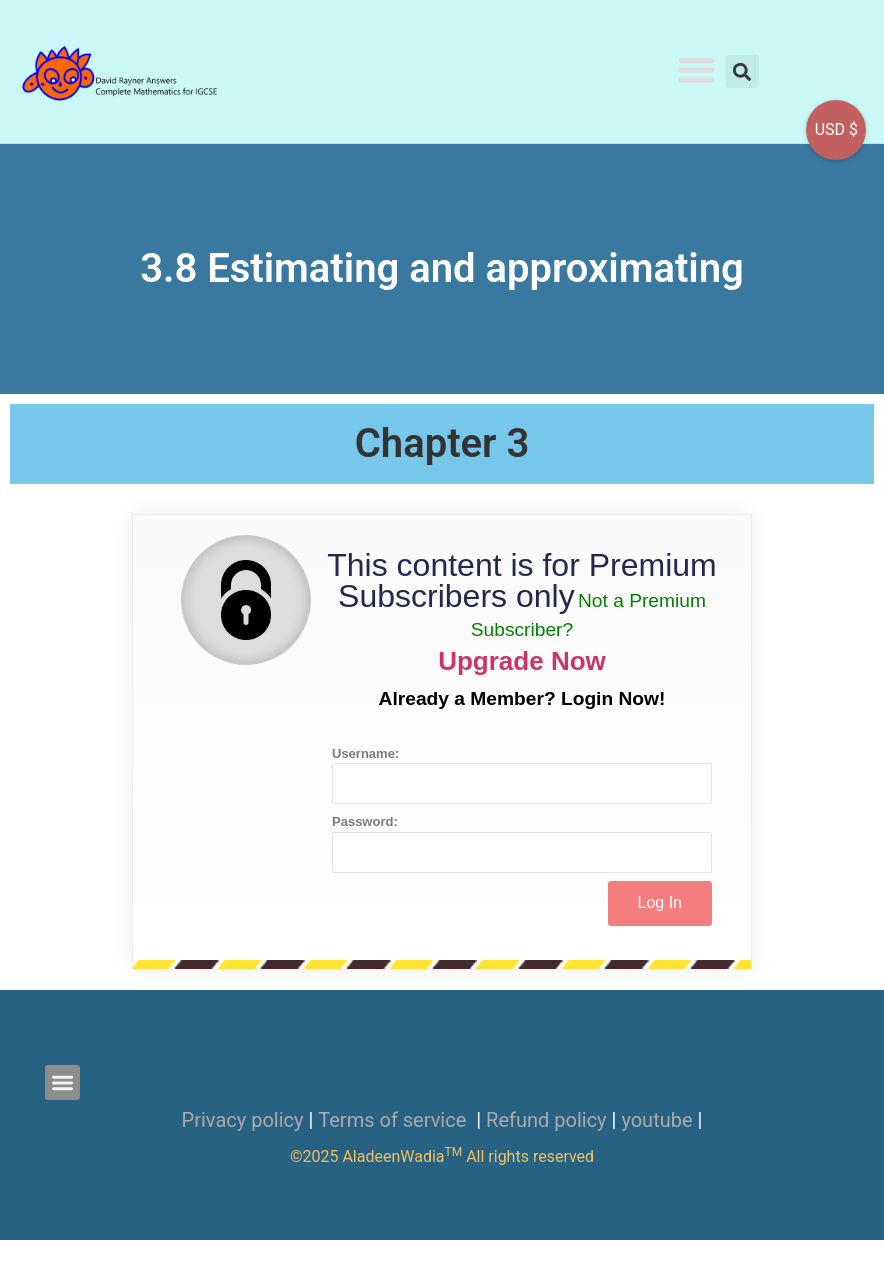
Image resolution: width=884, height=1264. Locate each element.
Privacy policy (243, 1120)
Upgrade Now (522, 661)
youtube (656, 1120)
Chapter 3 (442, 443)
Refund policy (546, 1120)
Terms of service (394, 1120)
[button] (696, 69)
